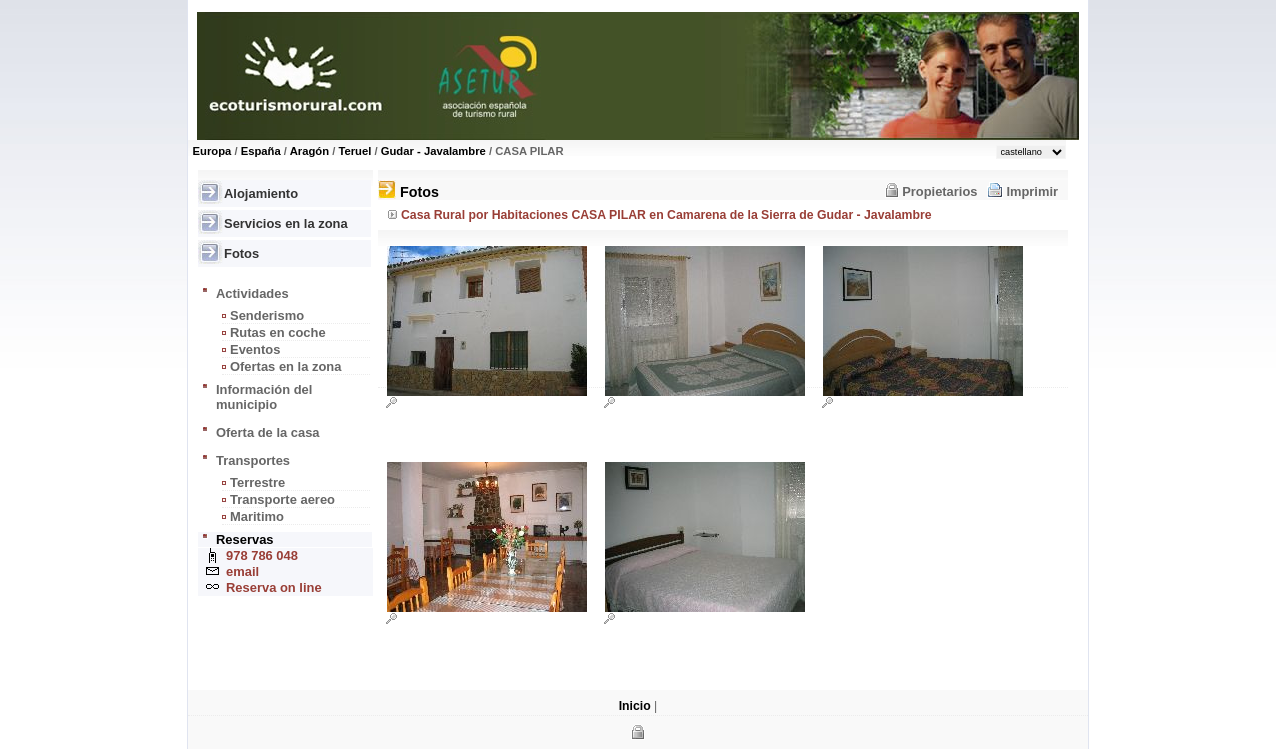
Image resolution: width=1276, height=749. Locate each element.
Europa (212, 151)
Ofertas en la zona (285, 366)
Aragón (309, 151)
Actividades (252, 293)
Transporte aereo (282, 499)
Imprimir (1032, 191)
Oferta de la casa (268, 432)
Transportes (253, 460)
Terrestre (257, 482)
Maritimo (257, 516)
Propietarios (939, 191)
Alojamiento (261, 193)
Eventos (255, 349)
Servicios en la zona (286, 223)
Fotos (241, 253)
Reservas (245, 539)
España (261, 151)
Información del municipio (264, 397)
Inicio (635, 706)
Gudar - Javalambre (433, 151)
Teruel (354, 151)
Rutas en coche (278, 332)
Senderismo (267, 315)
